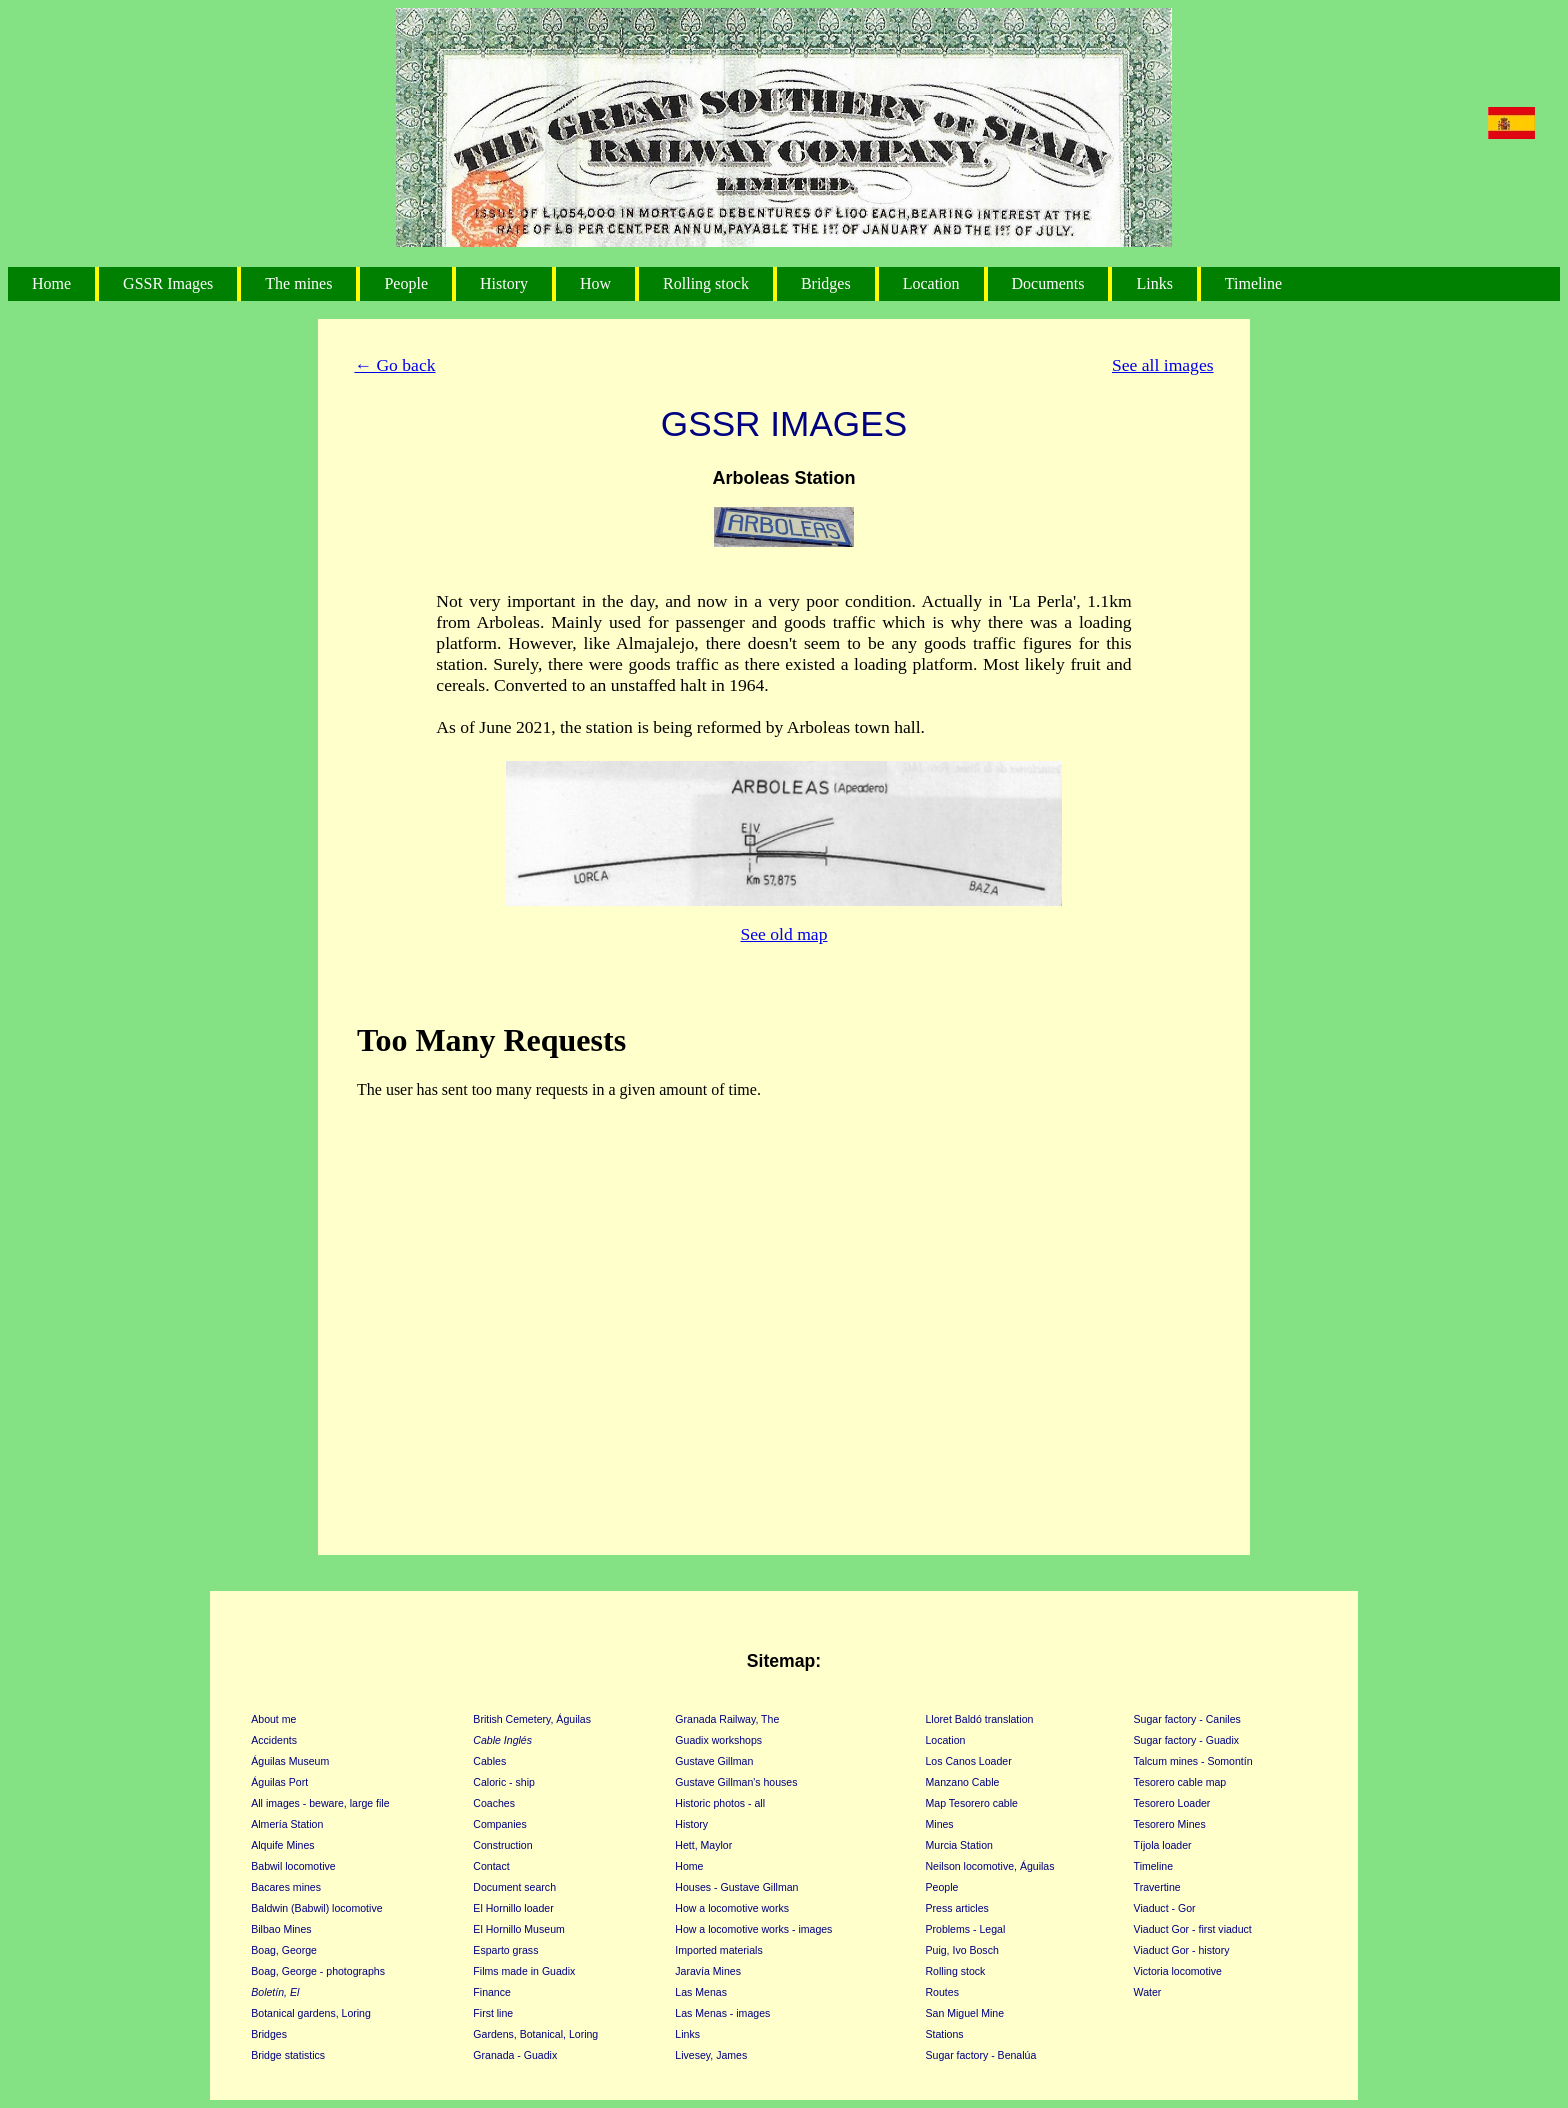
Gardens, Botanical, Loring (535, 2034)
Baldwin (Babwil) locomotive (316, 1908)
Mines (940, 1824)
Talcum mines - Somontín (1193, 1761)
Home (51, 283)
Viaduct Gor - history (1182, 1950)
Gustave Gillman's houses (736, 1782)
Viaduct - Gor (1165, 1908)
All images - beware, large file (320, 1803)
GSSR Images (168, 283)
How (595, 283)
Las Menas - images (722, 2013)
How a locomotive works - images (753, 1929)
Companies (499, 1824)
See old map (784, 934)
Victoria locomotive (1178, 1971)
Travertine (1157, 1887)
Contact (491, 1866)
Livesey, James (711, 2055)
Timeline (1253, 283)
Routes (942, 1992)
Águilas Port (279, 1782)
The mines (298, 283)
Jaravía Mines (708, 1971)
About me (273, 1719)
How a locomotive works (732, 1908)
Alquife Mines (282, 1845)
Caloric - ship (504, 1782)
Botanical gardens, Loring (311, 2013)
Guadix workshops (718, 1740)
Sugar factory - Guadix (1187, 1740)
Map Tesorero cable (972, 1803)
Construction (502, 1845)
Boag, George (284, 1950)
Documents (1048, 283)
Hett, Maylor (703, 1845)
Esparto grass (505, 1950)
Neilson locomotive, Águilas (990, 1866)
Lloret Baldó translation (980, 1719)
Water (1148, 1992)
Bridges (826, 283)
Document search (514, 1887)
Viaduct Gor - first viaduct (1193, 1929)
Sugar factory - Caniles (1187, 1719)
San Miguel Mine (965, 2013)
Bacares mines (286, 1887)
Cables (489, 1761)
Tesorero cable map (1180, 1782)
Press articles (957, 1908)
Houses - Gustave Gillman (736, 1887)
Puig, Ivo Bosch (962, 1950)
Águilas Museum (290, 1761)
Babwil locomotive (293, 1866)
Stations (945, 2034)
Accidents (274, 1740)
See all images (1163, 365)
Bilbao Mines (281, 1929)
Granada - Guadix (515, 2055)
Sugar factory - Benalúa (981, 2055)
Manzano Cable (963, 1782)
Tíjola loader (1163, 1845)
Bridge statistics (288, 2055)
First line (493, 2013)
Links (1154, 283)
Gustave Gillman (714, 1761)
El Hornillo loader (513, 1908)
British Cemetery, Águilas (532, 1719)
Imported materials (718, 1950)
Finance (492, 1992)
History (504, 283)
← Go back (394, 365)
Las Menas (701, 1992)
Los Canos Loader (969, 1761)
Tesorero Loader (1172, 1803)
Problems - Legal (966, 1929)
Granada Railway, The (727, 1719)
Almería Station (287, 1824)
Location (931, 283)
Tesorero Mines (1170, 1824)
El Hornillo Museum (518, 1929)
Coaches (494, 1803)
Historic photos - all (720, 1803)
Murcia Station (959, 1845)
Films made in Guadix (524, 1971)
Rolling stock (706, 283)
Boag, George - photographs (318, 1971)
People (406, 283)
